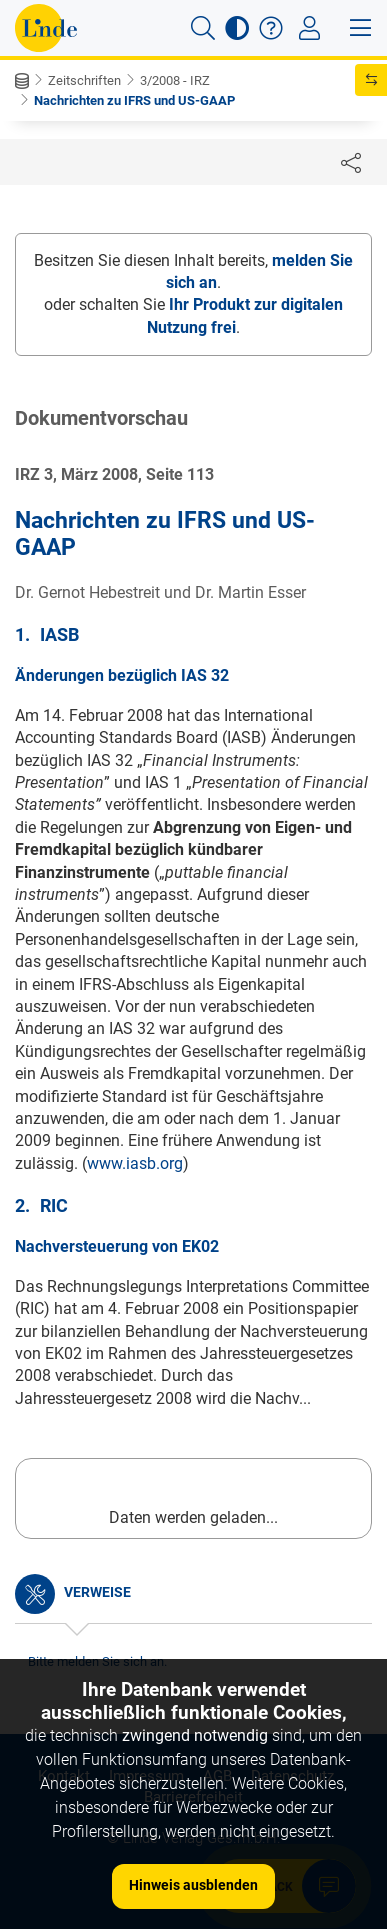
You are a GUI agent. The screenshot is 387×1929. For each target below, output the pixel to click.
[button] (203, 28)
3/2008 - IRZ (175, 80)
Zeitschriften (84, 80)
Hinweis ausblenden (193, 1885)
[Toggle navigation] (309, 28)
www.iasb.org (135, 1163)
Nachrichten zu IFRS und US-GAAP (134, 100)
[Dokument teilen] (351, 162)
